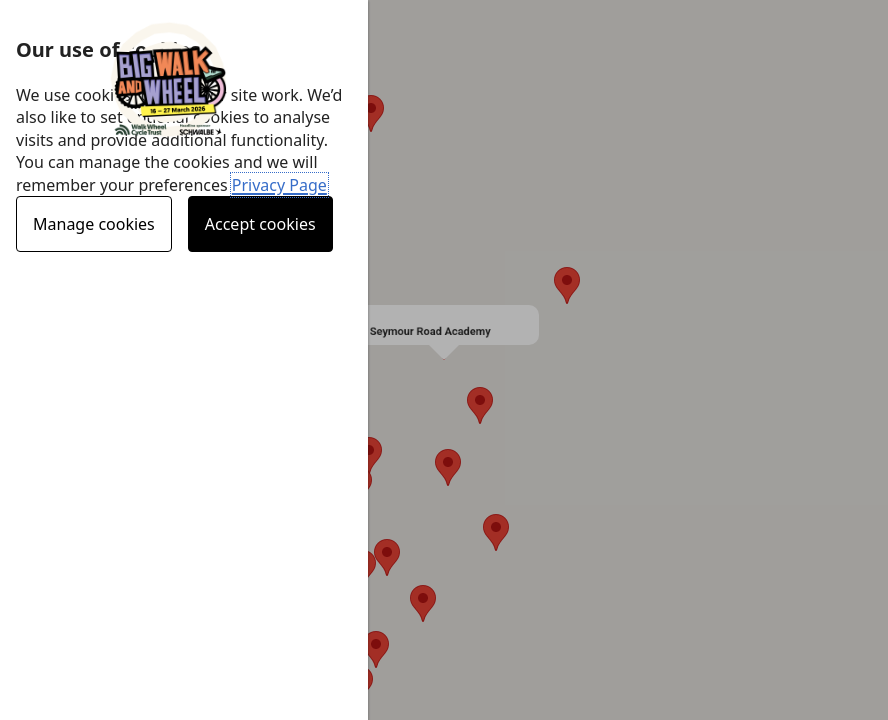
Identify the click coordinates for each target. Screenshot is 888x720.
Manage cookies (94, 224)
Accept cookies (260, 224)
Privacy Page (279, 185)
